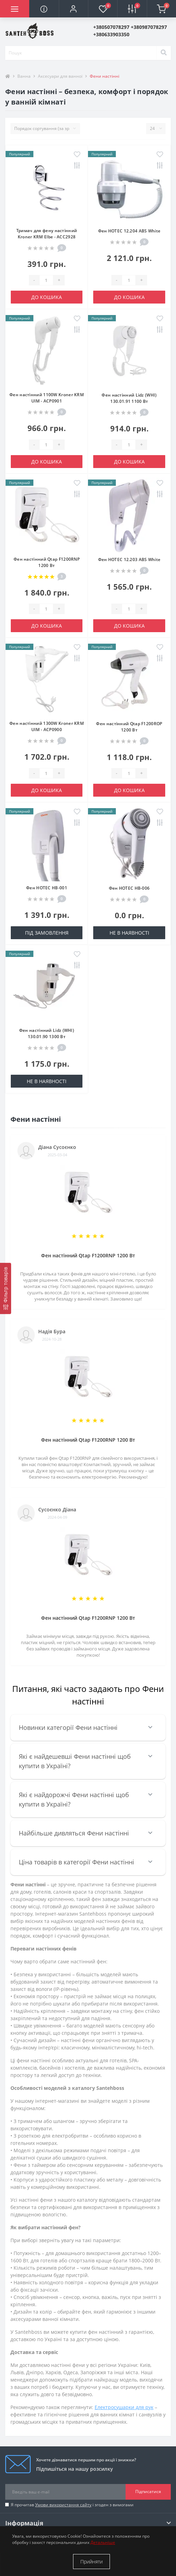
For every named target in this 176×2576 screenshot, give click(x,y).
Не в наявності (129, 932)
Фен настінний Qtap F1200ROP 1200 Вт (129, 727)
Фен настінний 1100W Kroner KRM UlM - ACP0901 (46, 398)
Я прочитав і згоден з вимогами (72, 2505)
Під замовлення (47, 932)
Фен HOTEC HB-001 (46, 888)
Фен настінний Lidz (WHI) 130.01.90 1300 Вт (46, 1033)
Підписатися (148, 2491)
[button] (73, 8)
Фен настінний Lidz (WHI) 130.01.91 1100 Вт (129, 398)
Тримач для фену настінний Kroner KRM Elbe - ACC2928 (46, 234)
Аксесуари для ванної (60, 76)
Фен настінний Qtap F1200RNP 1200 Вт (47, 562)
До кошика (46, 297)
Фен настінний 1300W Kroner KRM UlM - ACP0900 (46, 726)
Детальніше (102, 2542)
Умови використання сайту (63, 2505)
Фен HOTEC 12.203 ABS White (129, 559)
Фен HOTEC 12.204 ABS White (129, 231)
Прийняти (91, 2561)
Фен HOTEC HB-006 (129, 888)
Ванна (24, 76)
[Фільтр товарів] (5, 1288)
